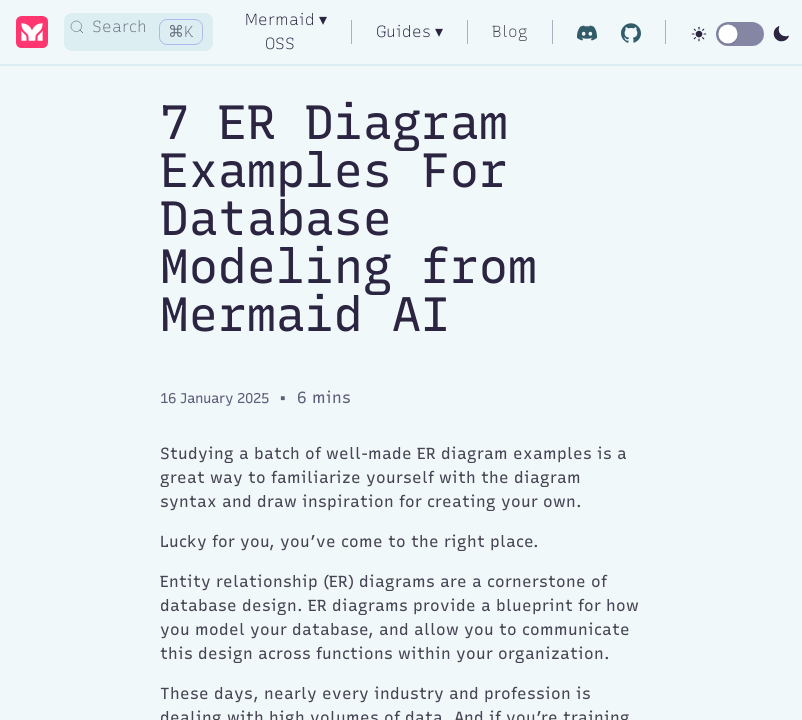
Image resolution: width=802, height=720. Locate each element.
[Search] (138, 32)
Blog (510, 31)
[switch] (740, 34)
